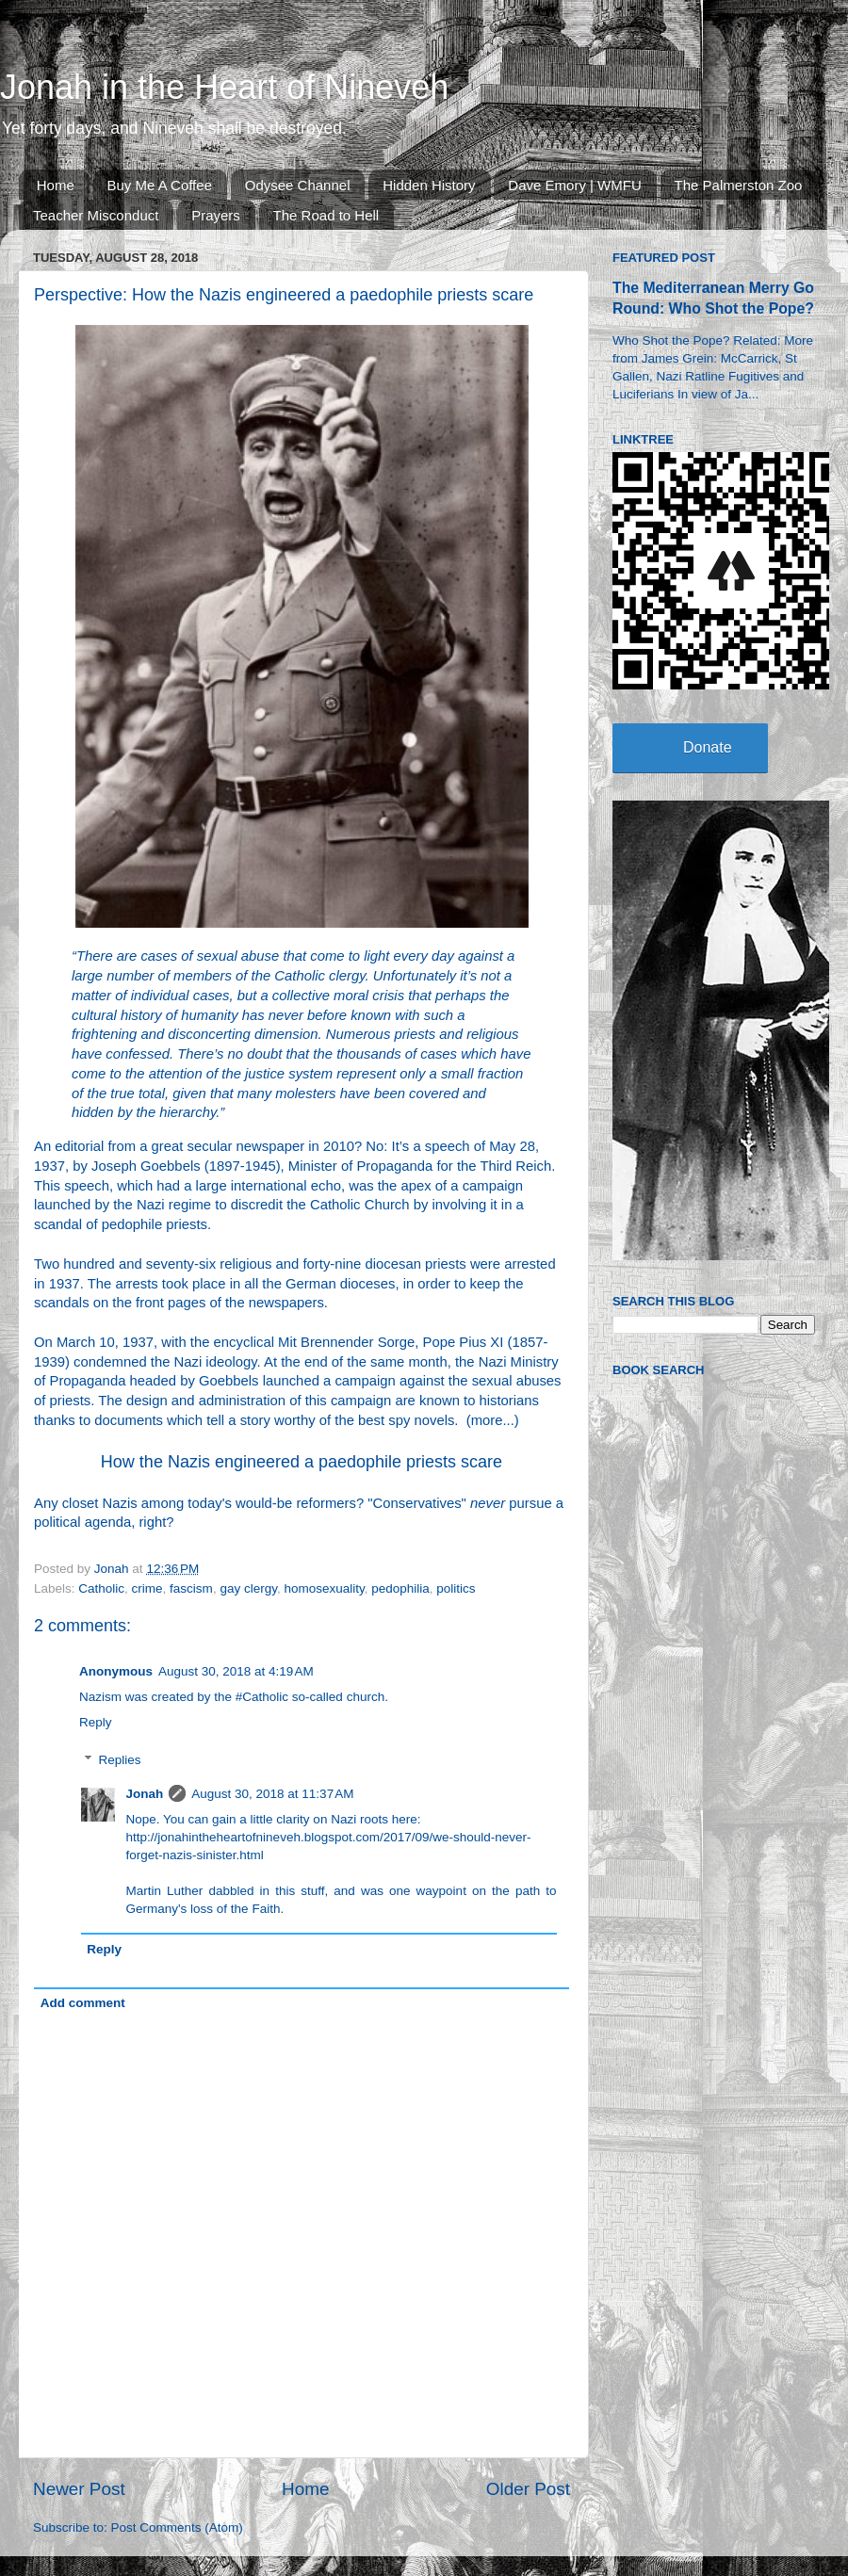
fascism (191, 1588)
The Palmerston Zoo (739, 185)
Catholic (101, 1588)
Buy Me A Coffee (159, 185)
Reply (95, 1722)
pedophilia (400, 1588)
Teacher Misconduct (95, 215)
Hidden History (429, 185)
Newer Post (79, 2489)
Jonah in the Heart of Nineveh (224, 87)
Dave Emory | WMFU (574, 185)
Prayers (215, 215)
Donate (707, 747)
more (487, 1420)
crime (147, 1588)
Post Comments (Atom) (177, 2527)
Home (55, 185)
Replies (120, 1760)
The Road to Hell (326, 215)
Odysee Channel (298, 185)
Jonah (145, 1794)
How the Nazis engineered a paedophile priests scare (301, 1461)
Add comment (83, 2003)
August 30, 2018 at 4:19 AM (236, 1671)
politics (455, 1588)
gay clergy (248, 1588)
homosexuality (324, 1588)
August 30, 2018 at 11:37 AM (272, 1794)
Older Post (528, 2489)
